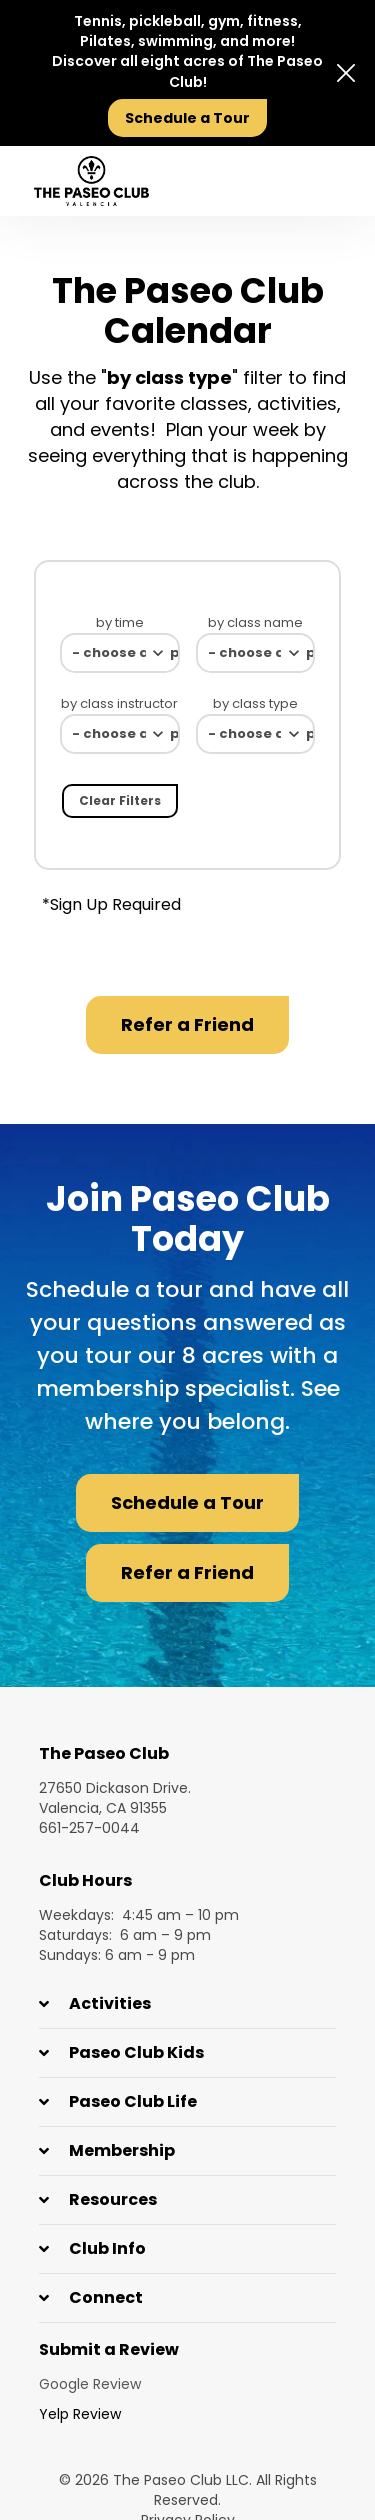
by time (120, 622)
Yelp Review (80, 2414)
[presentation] (317, 182)
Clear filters (120, 800)
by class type (255, 703)
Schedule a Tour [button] (187, 1502)
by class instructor (119, 703)
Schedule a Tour (187, 118)
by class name (255, 622)
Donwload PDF (323, 904)
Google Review (90, 2384)
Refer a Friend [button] (187, 1024)
